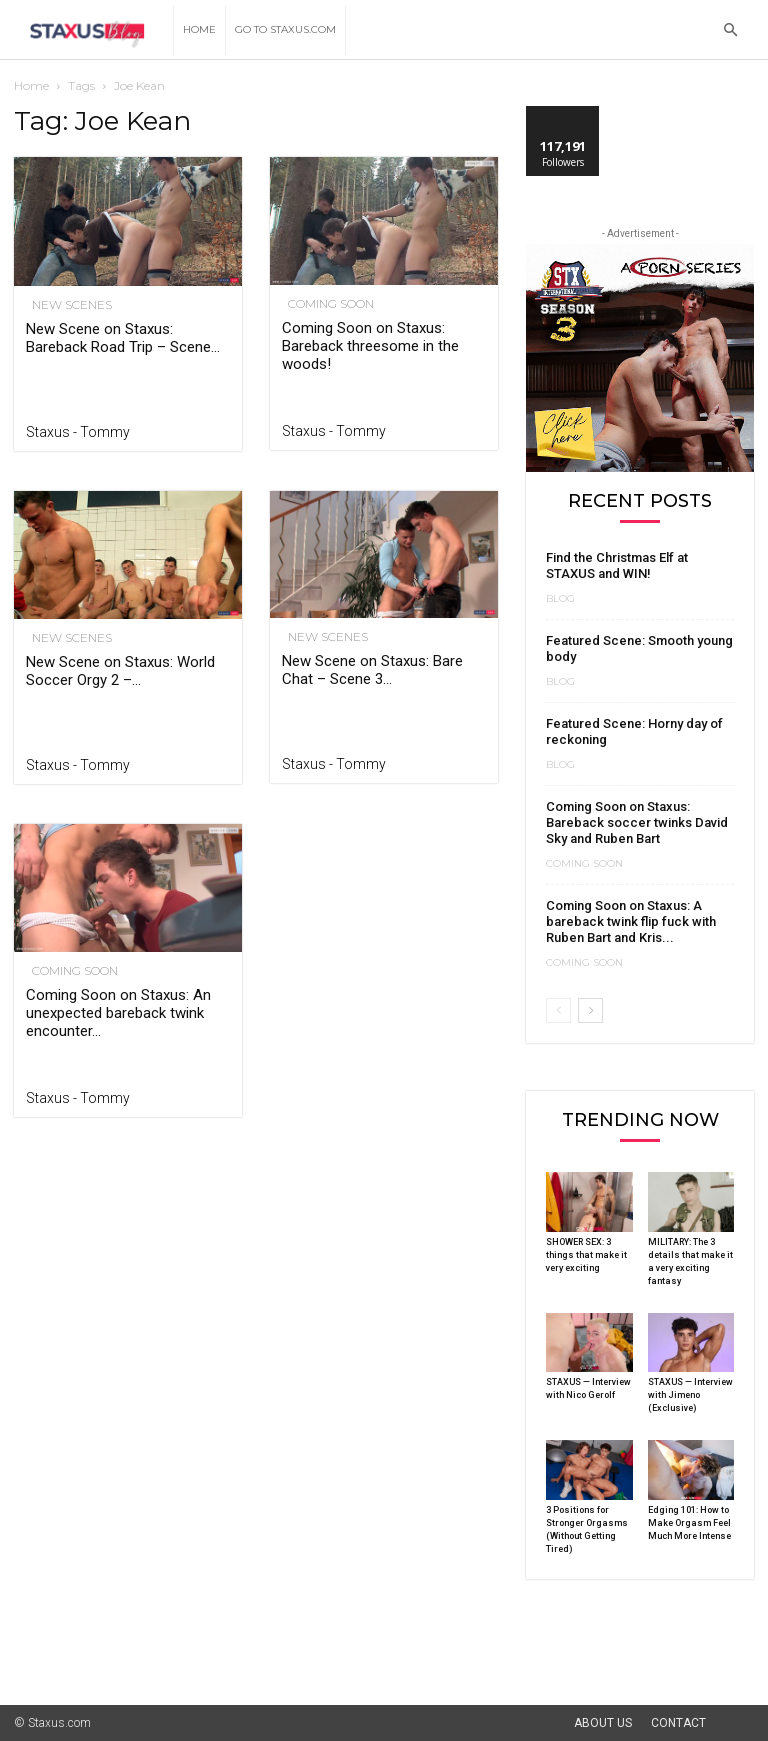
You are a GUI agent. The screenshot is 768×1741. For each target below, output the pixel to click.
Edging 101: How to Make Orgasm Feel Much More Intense (689, 1523)
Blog (560, 599)
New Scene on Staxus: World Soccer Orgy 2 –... (120, 671)
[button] (730, 30)
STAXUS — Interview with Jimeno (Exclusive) (690, 1395)
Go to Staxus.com (285, 29)
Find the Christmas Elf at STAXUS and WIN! (617, 565)
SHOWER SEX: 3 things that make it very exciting (586, 1255)
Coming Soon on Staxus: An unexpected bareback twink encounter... (118, 1013)
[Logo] (93, 30)
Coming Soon (325, 304)
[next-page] (590, 1010)
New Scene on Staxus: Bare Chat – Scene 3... (372, 670)
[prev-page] (558, 1010)
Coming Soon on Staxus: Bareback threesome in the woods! (370, 346)
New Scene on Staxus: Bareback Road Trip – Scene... (123, 338)
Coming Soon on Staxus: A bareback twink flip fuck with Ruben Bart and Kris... (631, 921)
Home (199, 29)
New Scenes (66, 305)
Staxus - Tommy (78, 432)
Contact (678, 1723)
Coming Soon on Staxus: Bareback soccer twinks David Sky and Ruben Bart (637, 822)
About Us (603, 1723)
